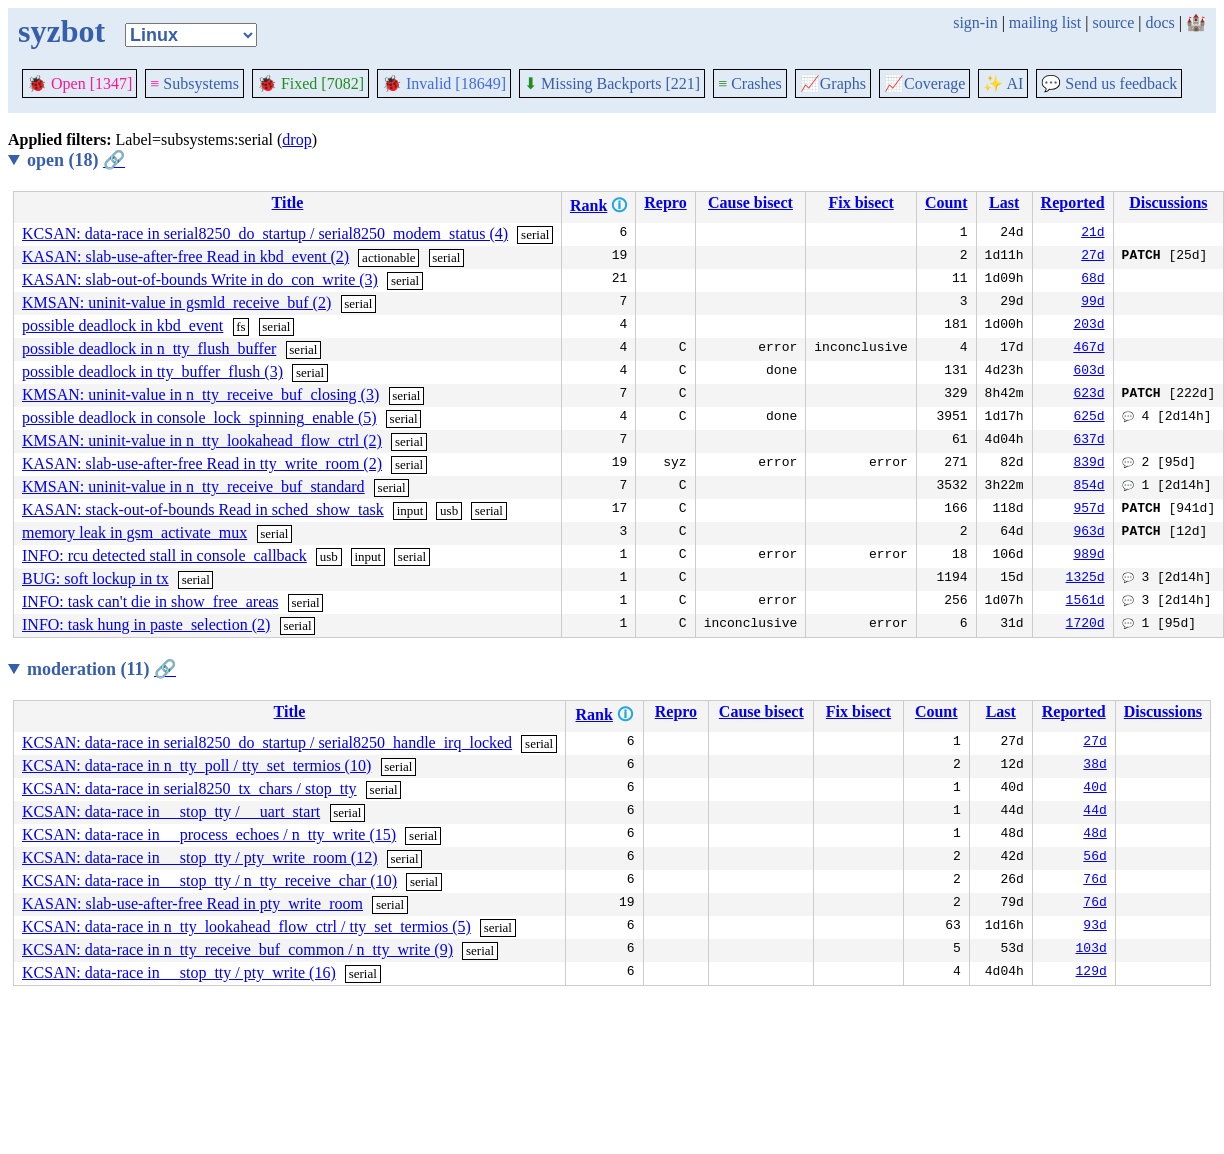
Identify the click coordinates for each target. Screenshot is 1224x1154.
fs (240, 326)
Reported (1073, 202)
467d (1088, 349)
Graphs (833, 83)
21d (1092, 234)
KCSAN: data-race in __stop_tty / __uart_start (171, 811)
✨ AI (1003, 83)
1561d (1085, 602)
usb (449, 510)
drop (296, 139)
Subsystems (194, 83)
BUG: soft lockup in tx (95, 578)
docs (1159, 22)
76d (1094, 881)
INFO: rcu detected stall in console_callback (164, 555)
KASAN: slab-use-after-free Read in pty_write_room (192, 903)
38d (1094, 766)
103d (1091, 950)
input (410, 510)
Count (946, 202)
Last (1004, 202)
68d (1092, 280)
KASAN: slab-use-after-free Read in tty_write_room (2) (202, 463)
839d (1088, 464)
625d (1088, 418)
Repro (665, 202)
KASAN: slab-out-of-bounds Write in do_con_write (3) (200, 279)
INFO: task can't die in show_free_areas (150, 601)
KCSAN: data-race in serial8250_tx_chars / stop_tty (189, 788)
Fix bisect (860, 202)
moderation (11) (101, 669)
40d (1094, 789)
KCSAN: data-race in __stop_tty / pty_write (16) (179, 972)
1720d (1085, 625)
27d (1092, 257)
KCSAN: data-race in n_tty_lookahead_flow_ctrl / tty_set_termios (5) (246, 926)
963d (1088, 533)
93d (1094, 927)
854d (1088, 487)
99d (1092, 303)
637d (1088, 441)
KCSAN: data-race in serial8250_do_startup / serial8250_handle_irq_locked (267, 742)
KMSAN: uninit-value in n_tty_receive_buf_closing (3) (200, 394)
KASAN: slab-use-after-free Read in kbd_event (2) (185, 256)
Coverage (924, 83)
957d (1088, 510)
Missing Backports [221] (612, 83)
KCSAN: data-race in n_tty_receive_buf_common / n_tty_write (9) (237, 949)
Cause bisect (750, 202)
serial (535, 234)
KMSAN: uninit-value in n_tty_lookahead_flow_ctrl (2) (202, 440)
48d (1094, 835)
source (1114, 22)
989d (1088, 556)
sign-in (975, 22)
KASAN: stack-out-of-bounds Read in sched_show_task (203, 509)
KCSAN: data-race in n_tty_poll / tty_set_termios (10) (196, 765)
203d (1088, 326)
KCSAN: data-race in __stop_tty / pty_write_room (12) (200, 857)
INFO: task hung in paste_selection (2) (146, 624)
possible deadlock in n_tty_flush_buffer (149, 348)
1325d (1085, 579)
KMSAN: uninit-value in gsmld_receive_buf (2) (176, 302)
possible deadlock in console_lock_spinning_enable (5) (199, 417)
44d (1094, 812)
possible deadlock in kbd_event (122, 325)
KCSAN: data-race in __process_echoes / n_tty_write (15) (209, 834)
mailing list (1045, 22)
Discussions (1168, 202)
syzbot (61, 31)
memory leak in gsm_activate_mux (134, 532)
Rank (588, 205)
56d (1094, 858)
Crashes (750, 83)
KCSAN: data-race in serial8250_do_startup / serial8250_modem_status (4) (265, 233)
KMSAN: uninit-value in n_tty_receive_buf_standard (193, 486)
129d (1091, 973)
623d (1088, 395)
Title (288, 202)
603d (1088, 372)
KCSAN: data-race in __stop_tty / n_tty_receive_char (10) (209, 880)
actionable (388, 257)
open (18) (76, 160)
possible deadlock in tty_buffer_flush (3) (152, 371)
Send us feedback (1109, 83)
